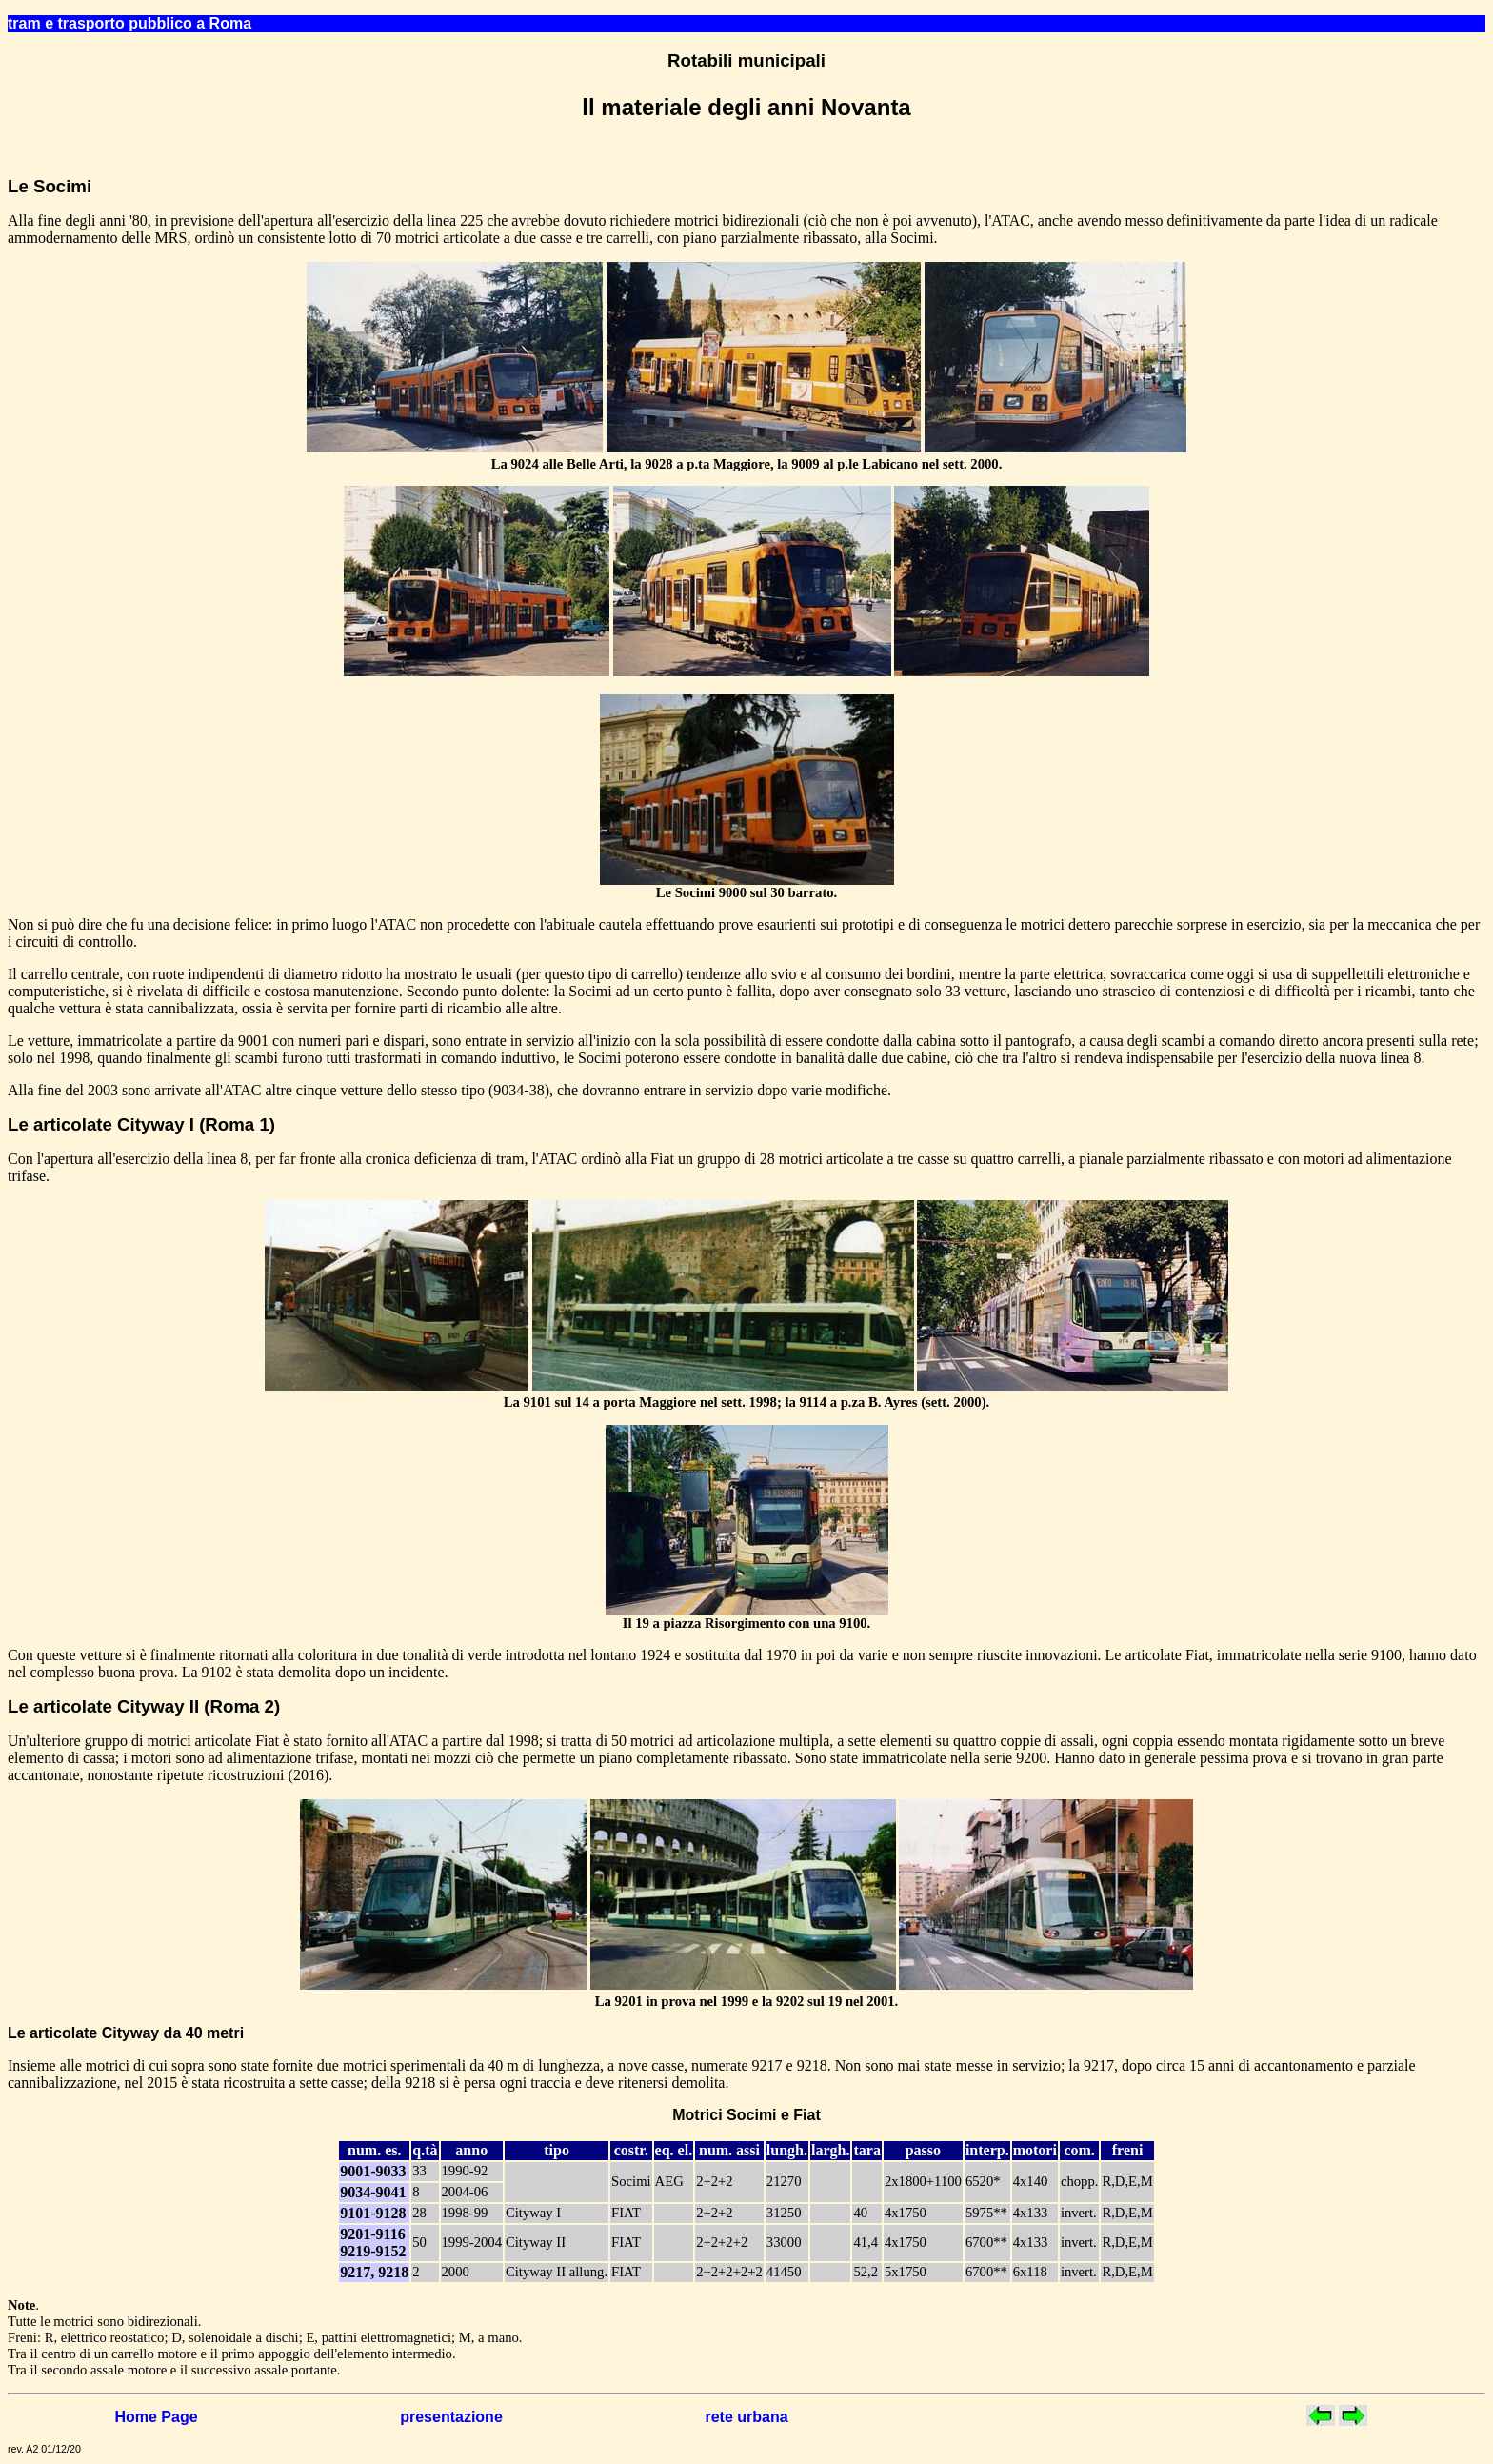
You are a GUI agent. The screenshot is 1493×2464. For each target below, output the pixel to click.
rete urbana (746, 2417)
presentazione (451, 2417)
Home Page (155, 2417)
